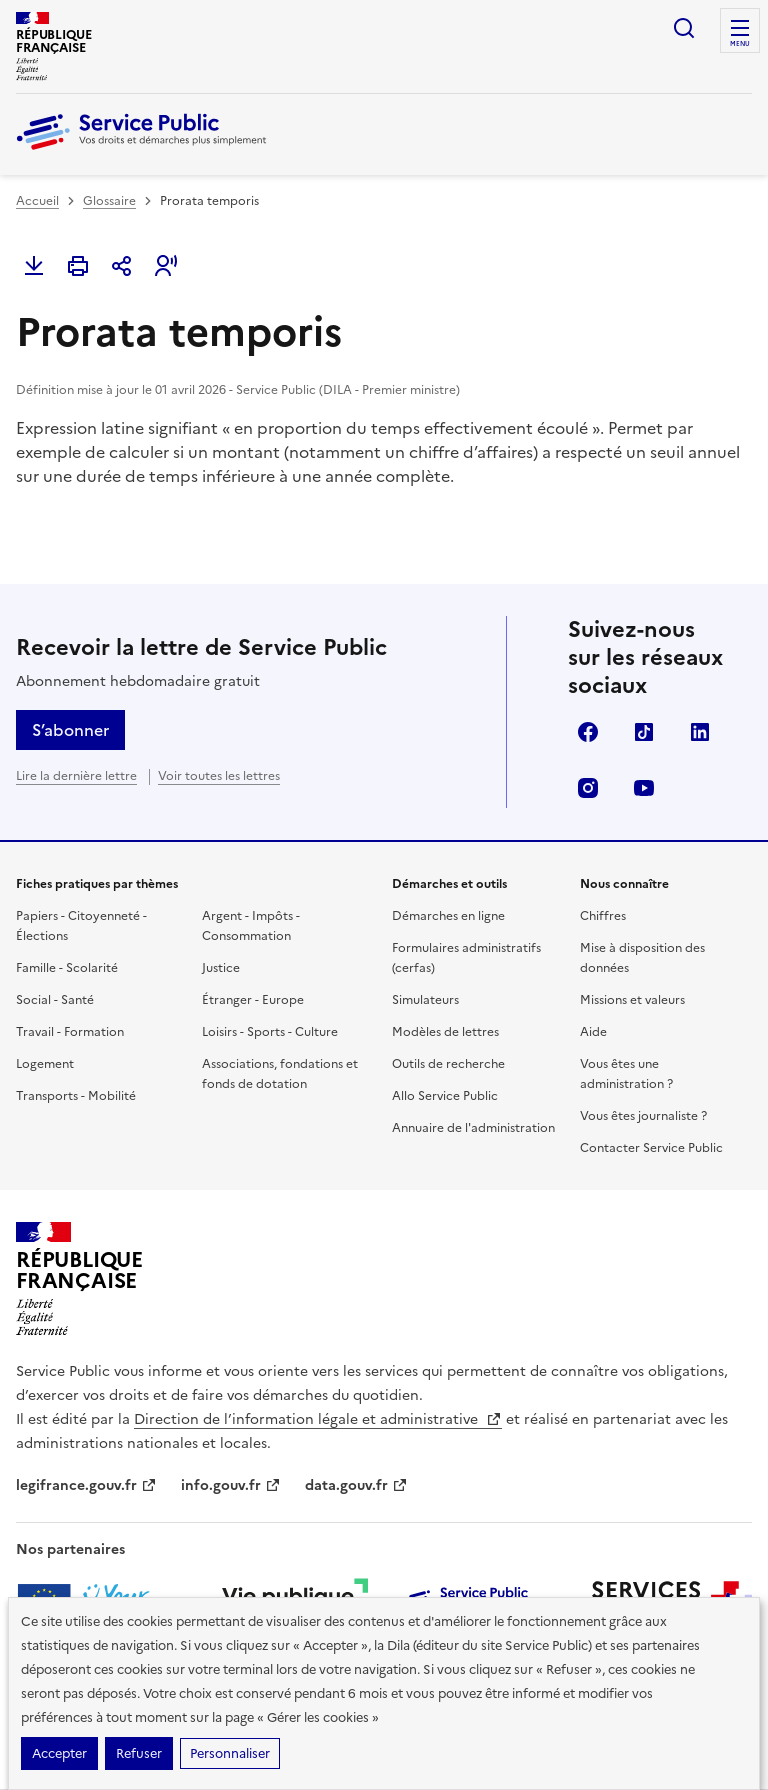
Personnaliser (230, 1753)
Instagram (588, 788)
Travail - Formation (70, 1032)
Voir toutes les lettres (219, 776)
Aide (593, 1032)
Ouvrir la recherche (684, 28)
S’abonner (70, 730)
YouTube (644, 788)
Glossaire (109, 201)
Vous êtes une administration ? (626, 1074)
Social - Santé (55, 1000)
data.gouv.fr (356, 1485)
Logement (45, 1064)
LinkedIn (700, 732)
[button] (166, 266)
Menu (740, 44)
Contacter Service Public (651, 1148)
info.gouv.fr (231, 1485)
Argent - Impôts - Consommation (251, 926)
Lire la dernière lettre (76, 776)
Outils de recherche (448, 1064)
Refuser (139, 1753)
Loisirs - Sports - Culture (270, 1032)
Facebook (588, 732)
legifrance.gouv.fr (86, 1485)
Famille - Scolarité (67, 968)
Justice (221, 968)
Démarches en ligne (448, 916)
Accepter (59, 1753)
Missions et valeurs (632, 1000)
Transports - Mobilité (76, 1096)
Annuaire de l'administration (473, 1128)
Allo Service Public (445, 1096)
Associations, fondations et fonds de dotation (280, 1074)
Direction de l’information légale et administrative (318, 1419)
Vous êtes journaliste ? (643, 1116)
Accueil (37, 201)
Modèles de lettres (445, 1032)
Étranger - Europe (253, 1000)
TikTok (644, 732)
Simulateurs (425, 1000)
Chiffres (603, 916)
